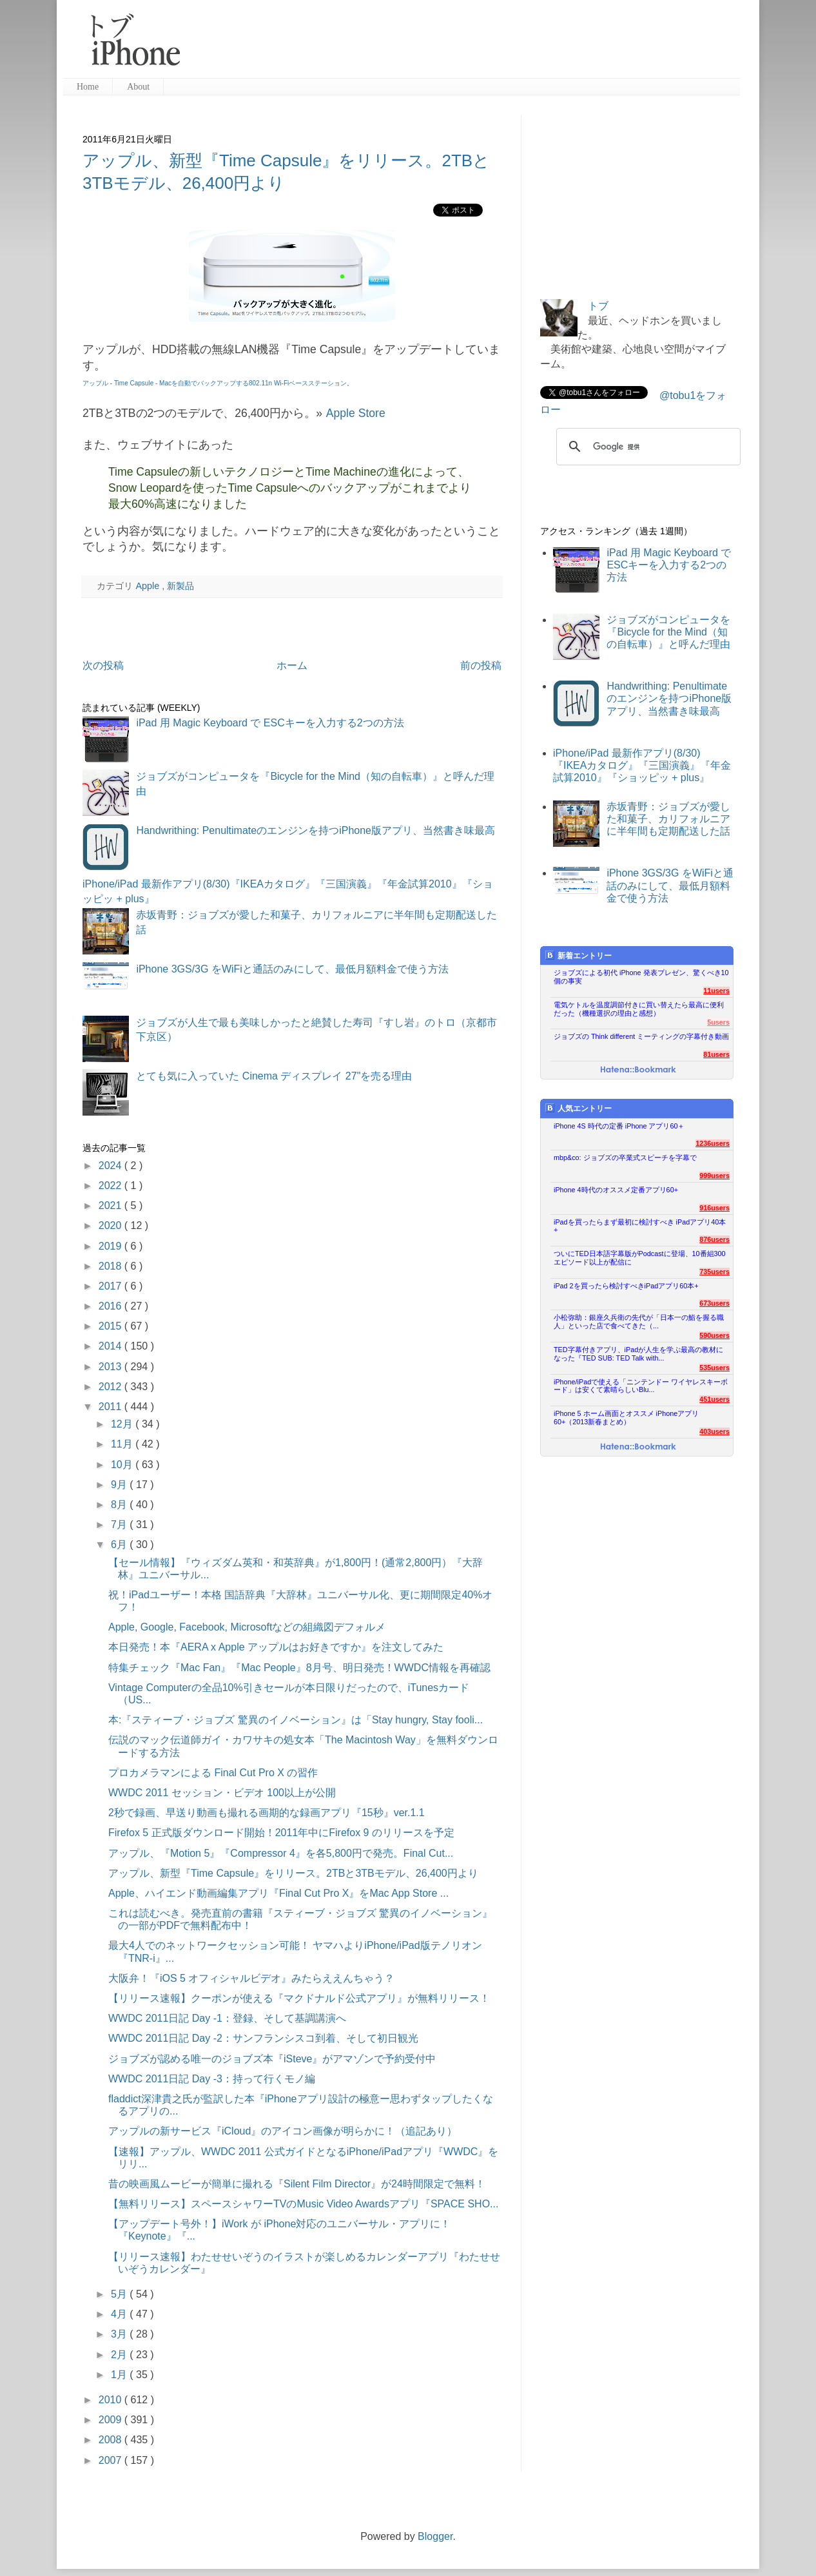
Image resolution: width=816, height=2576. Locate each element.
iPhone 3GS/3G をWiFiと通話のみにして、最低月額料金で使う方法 (292, 969)
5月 (120, 2294)
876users (714, 1239)
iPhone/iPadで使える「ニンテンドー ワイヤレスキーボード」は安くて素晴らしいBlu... (641, 1386)
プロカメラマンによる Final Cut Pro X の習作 (213, 1772)
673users (714, 1303)
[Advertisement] (465, 45)
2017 (111, 1286)
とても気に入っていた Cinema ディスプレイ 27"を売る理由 (274, 1075)
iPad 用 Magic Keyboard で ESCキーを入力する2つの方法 (269, 722)
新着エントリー (578, 955)
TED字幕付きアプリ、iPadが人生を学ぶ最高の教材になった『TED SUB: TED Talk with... (638, 1354)
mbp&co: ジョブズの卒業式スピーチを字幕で (625, 1157)
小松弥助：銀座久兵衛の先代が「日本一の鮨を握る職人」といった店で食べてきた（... (639, 1321)
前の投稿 (480, 665)
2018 (111, 1266)
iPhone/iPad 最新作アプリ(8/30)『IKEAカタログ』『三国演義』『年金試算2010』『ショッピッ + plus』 (642, 765)
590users (714, 1335)
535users (714, 1367)
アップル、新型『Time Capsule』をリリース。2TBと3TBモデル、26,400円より (293, 1873)
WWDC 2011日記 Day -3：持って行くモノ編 (211, 2078)
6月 (120, 1544)
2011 (111, 1406)
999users (714, 1175)
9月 (120, 1484)
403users (714, 1431)
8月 (120, 1504)
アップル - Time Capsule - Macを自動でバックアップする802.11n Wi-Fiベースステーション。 (218, 383)
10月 (123, 1464)
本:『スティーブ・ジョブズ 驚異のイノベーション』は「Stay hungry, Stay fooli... (295, 1719)
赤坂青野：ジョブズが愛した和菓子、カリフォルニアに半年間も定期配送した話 (668, 819)
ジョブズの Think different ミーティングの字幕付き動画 (641, 1036)
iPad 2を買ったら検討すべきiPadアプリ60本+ (626, 1286)
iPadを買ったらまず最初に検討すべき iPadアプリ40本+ (640, 1226)
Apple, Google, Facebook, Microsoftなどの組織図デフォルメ (246, 1627)
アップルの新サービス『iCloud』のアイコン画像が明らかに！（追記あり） (282, 2131)
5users (718, 1022)
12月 (123, 1424)
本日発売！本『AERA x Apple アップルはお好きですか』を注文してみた (275, 1646)
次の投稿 (103, 665)
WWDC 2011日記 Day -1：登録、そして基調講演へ (227, 2018)
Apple (148, 586)
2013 (111, 1366)
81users (716, 1054)
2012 (111, 1386)
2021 (111, 1205)
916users (714, 1208)
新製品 (180, 586)
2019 (111, 1246)
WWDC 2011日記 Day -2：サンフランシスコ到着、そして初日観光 (263, 2038)
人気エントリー (578, 1108)
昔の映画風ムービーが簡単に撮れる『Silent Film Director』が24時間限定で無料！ (296, 2183)
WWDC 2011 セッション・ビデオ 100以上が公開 (222, 1792)
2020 (111, 1225)
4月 (120, 2314)
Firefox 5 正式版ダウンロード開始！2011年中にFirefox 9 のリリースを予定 (281, 1832)
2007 (111, 2460)
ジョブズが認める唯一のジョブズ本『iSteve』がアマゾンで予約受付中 (272, 2058)
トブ (598, 305)
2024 (111, 1165)
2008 (111, 2439)
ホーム (292, 665)
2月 (120, 2354)
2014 (111, 1346)
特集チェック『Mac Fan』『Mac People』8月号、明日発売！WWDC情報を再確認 (299, 1667)
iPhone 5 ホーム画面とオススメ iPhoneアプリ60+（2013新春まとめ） (626, 1417)
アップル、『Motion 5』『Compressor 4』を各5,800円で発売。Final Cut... (280, 1853)
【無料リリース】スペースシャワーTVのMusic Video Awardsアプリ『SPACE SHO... (303, 2203)
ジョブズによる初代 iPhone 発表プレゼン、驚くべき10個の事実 (641, 977)
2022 (111, 1185)
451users (714, 1399)
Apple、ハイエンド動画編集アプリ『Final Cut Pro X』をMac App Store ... (278, 1893)
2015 (111, 1326)
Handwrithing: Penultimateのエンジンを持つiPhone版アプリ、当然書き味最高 (315, 830)
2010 (111, 2399)
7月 (120, 1524)
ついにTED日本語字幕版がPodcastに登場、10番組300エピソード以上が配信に (640, 1258)
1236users (712, 1143)
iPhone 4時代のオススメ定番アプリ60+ (616, 1190)
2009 (111, 2419)
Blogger (435, 2536)
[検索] (646, 446)
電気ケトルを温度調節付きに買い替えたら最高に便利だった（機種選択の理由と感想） (639, 1009)
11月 (123, 1443)
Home (88, 87)
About (138, 87)
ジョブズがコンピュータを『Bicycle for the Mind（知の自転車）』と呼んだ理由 (668, 632)
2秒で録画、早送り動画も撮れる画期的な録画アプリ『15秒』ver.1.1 (266, 1812)
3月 (120, 2334)
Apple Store (355, 413)
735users (714, 1271)
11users (716, 990)
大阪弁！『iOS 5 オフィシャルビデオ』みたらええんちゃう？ (251, 1978)
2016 (111, 1306)
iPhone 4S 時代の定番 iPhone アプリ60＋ (619, 1126)
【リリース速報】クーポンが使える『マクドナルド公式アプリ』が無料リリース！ (299, 1998)
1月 (120, 2374)
